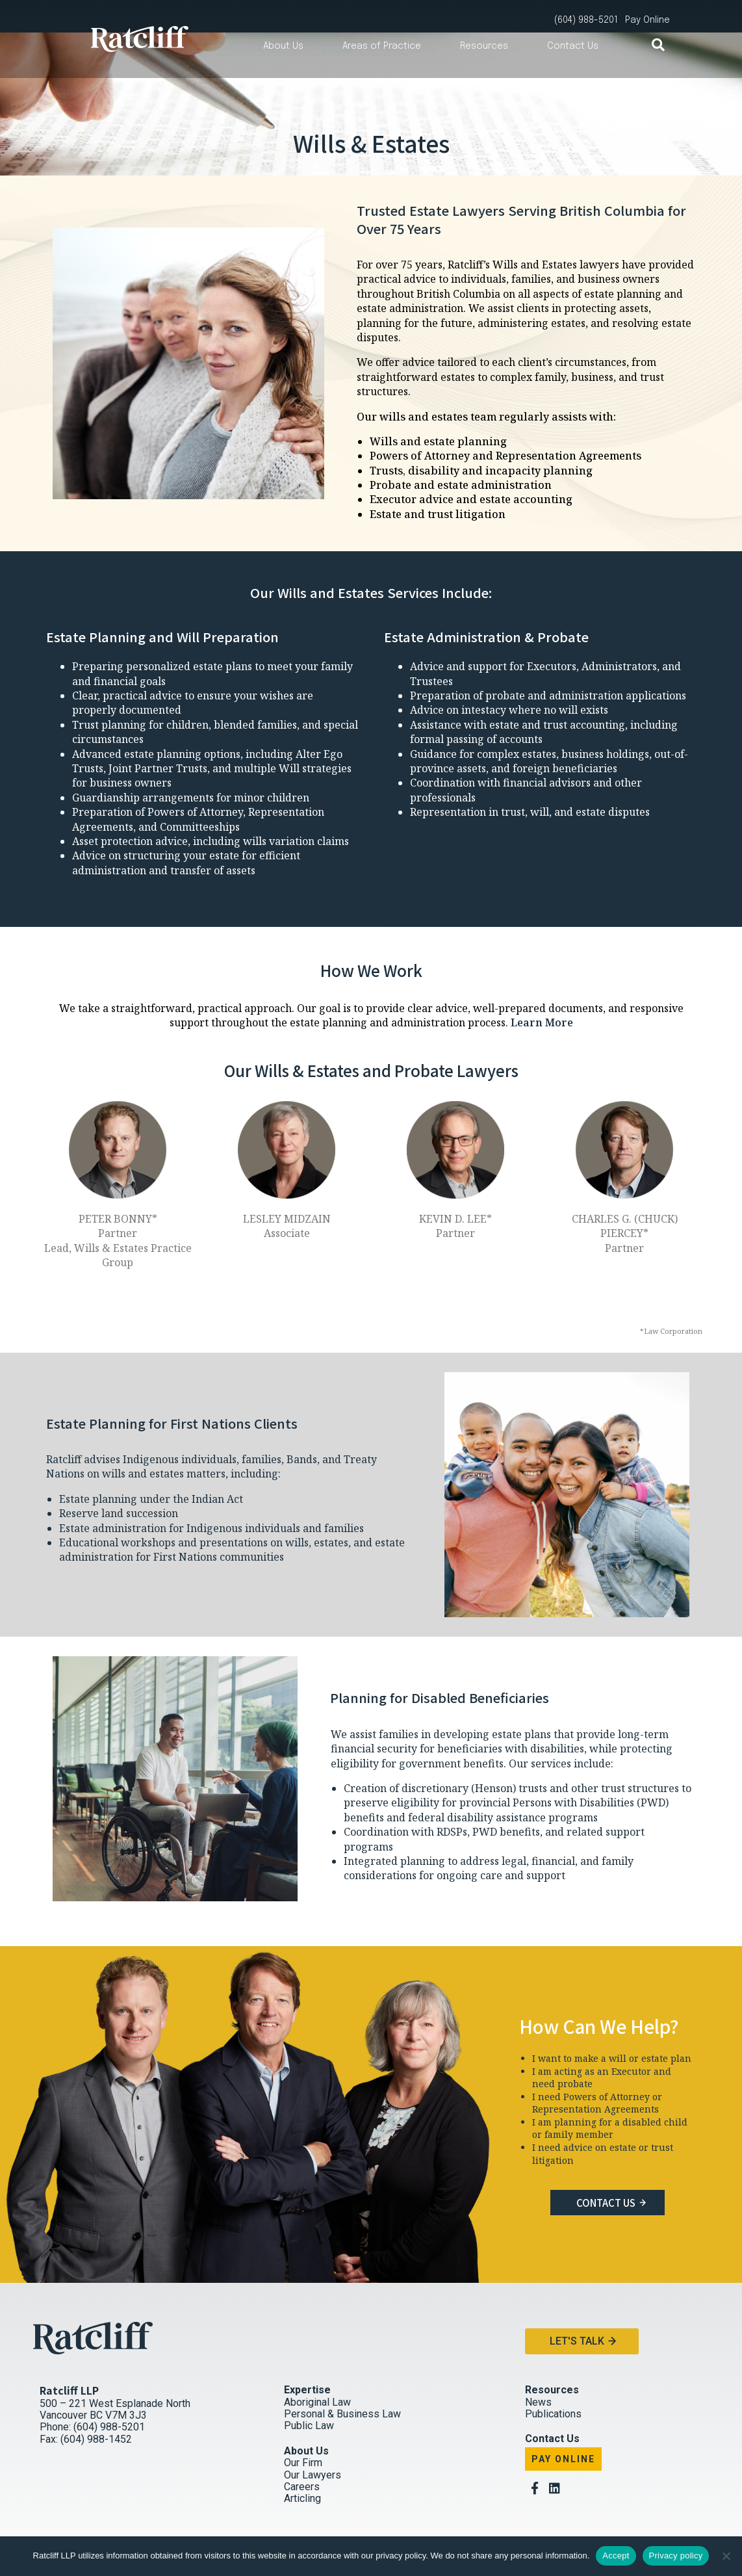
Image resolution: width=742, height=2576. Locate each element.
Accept (615, 2555)
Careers (302, 2454)
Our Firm (303, 2431)
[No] (725, 2555)
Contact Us (572, 46)
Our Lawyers (312, 2442)
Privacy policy (676, 2555)
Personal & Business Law (342, 2381)
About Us (283, 46)
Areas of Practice (381, 46)
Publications (553, 2381)
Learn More (542, 990)
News (538, 2369)
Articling (302, 2466)
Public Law (309, 2393)
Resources (484, 46)
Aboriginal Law (317, 2369)
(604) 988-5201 (586, 20)
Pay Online (563, 2426)
